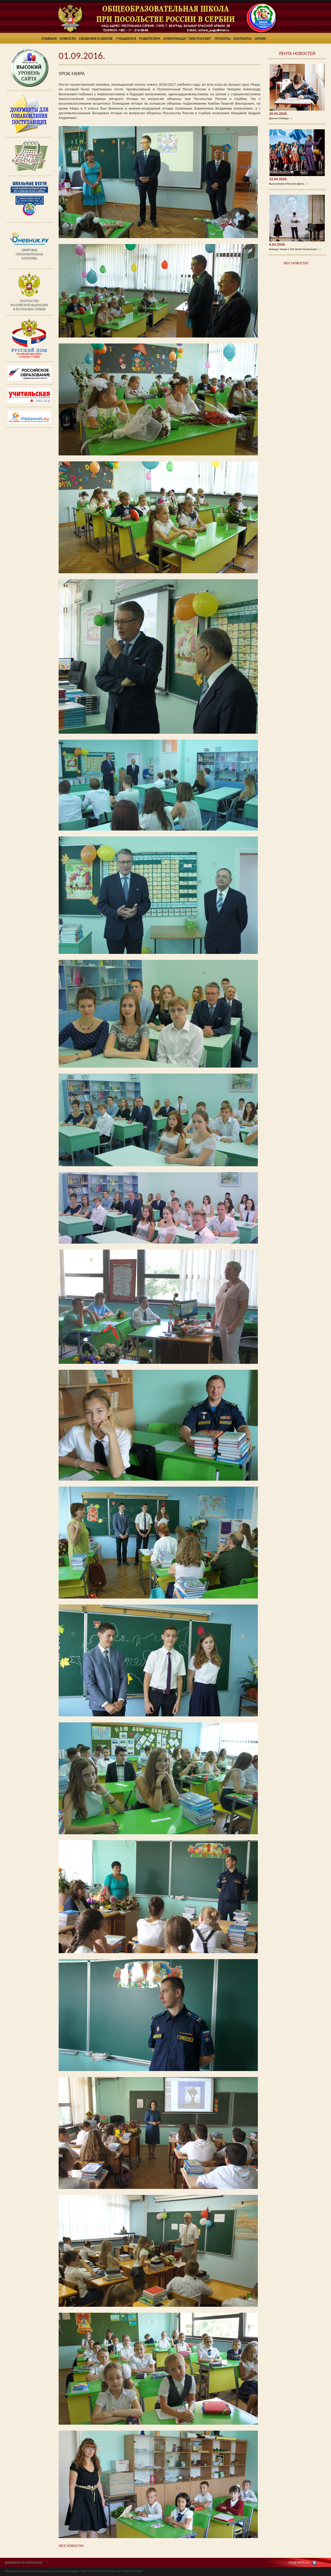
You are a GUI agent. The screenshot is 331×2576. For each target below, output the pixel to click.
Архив (260, 38)
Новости (68, 38)
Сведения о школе (96, 38)
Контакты (243, 38)
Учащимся (126, 38)
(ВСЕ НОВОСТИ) (296, 263)
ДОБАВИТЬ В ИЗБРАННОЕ (24, 2562)
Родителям (149, 38)
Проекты (223, 38)
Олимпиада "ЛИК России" (187, 38)
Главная (49, 38)
